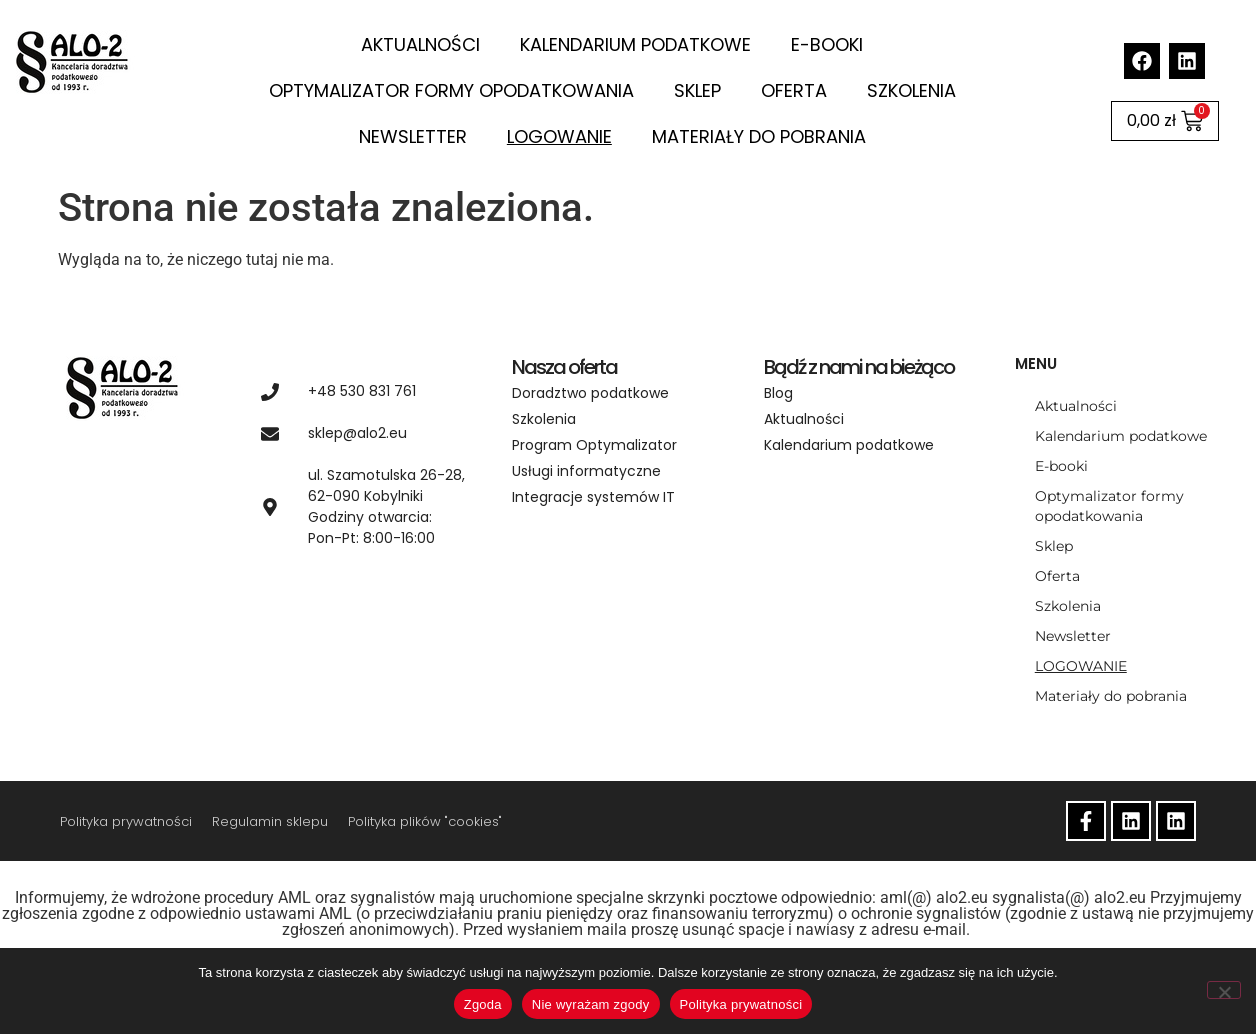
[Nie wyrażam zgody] (1224, 990)
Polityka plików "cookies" (425, 821)
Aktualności (420, 44)
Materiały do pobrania (759, 136)
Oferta (794, 90)
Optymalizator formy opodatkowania (451, 90)
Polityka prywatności (126, 821)
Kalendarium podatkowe (635, 44)
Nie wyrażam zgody (591, 1004)
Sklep (697, 90)
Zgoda (483, 1004)
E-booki (827, 44)
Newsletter (413, 136)
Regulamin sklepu (270, 821)
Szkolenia (911, 90)
